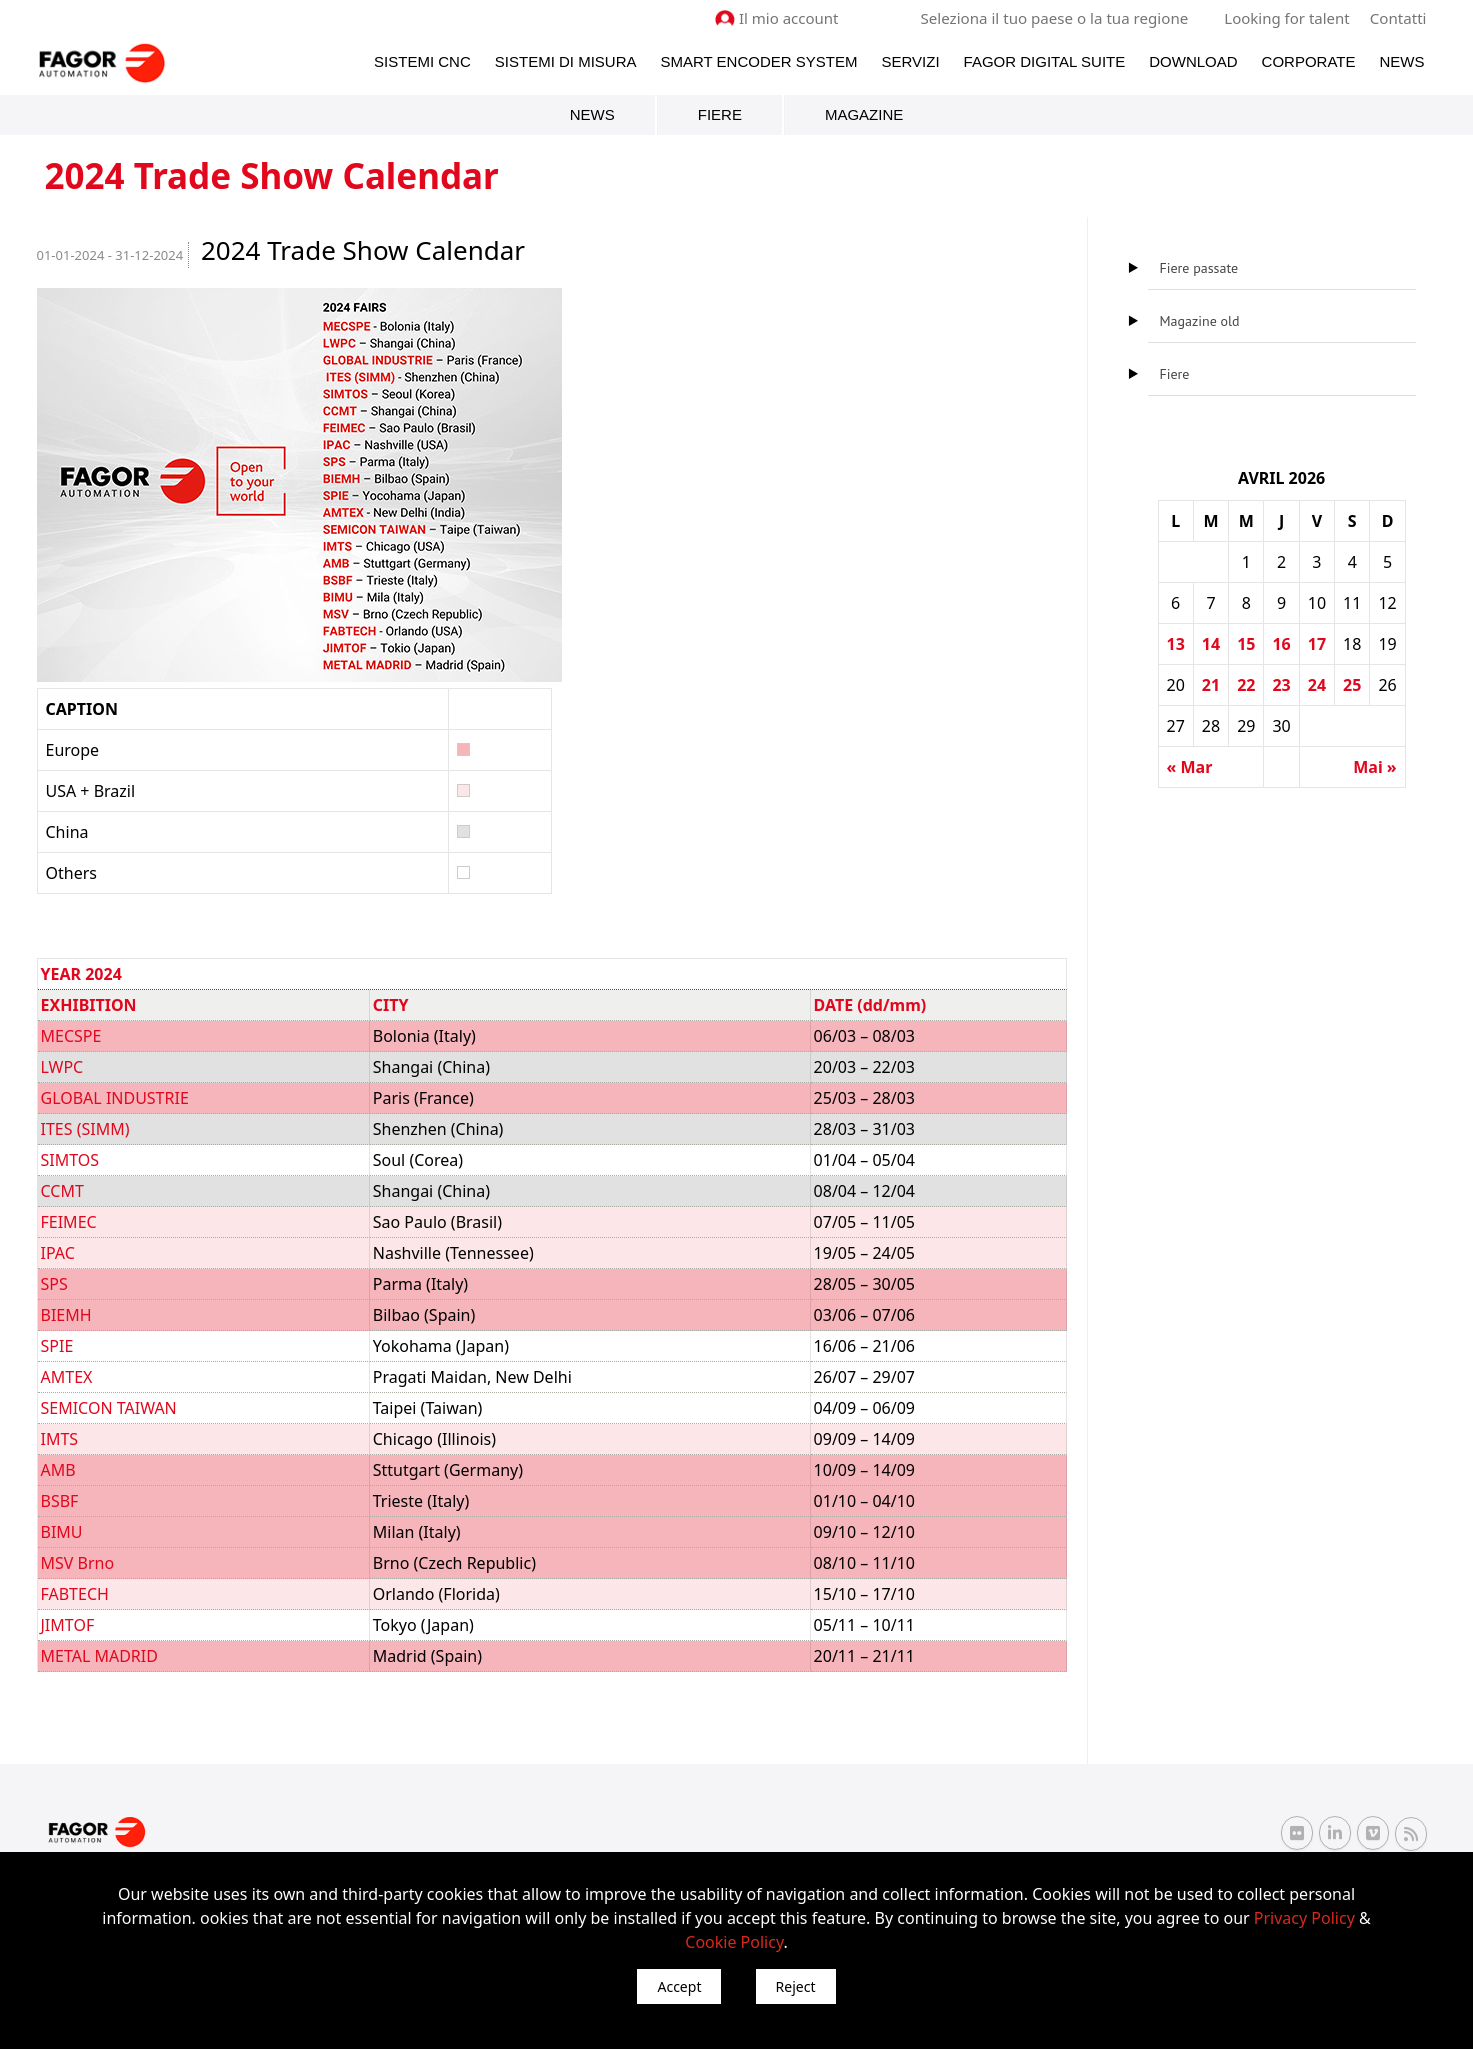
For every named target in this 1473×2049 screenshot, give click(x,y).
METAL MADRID (99, 1656)
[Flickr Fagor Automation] (1297, 1833)
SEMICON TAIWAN (109, 1408)
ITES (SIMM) (85, 1129)
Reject (796, 1986)
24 (1317, 685)
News (1402, 61)
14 (1211, 644)
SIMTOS (70, 1160)
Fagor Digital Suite (1045, 61)
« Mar (1190, 767)
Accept (679, 1986)
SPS (54, 1284)
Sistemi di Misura (566, 61)
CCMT (62, 1191)
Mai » (1374, 767)
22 (1246, 685)
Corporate (1309, 61)
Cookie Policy (734, 1942)
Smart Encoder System (758, 61)
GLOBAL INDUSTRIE (115, 1098)
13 (1176, 644)
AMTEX (67, 1377)
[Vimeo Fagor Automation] (1373, 1833)
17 (1317, 644)
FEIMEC (69, 1222)
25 (1352, 685)
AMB (58, 1470)
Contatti (1398, 18)
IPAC (58, 1253)
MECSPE (71, 1036)
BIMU (62, 1532)
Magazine (864, 114)
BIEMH (66, 1315)
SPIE (57, 1346)
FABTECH (75, 1594)
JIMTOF (68, 1625)
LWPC (62, 1067)
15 (1246, 644)
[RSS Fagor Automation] (1411, 1833)
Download (1193, 61)
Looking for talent (1287, 18)
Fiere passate (1199, 268)
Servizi (910, 61)
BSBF (60, 1501)
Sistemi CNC (422, 61)
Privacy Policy (1304, 1918)
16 (1281, 644)
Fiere (720, 114)
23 (1281, 685)
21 (1211, 685)
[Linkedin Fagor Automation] (1335, 1833)
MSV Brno (78, 1563)
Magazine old (1200, 321)
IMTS (60, 1439)
